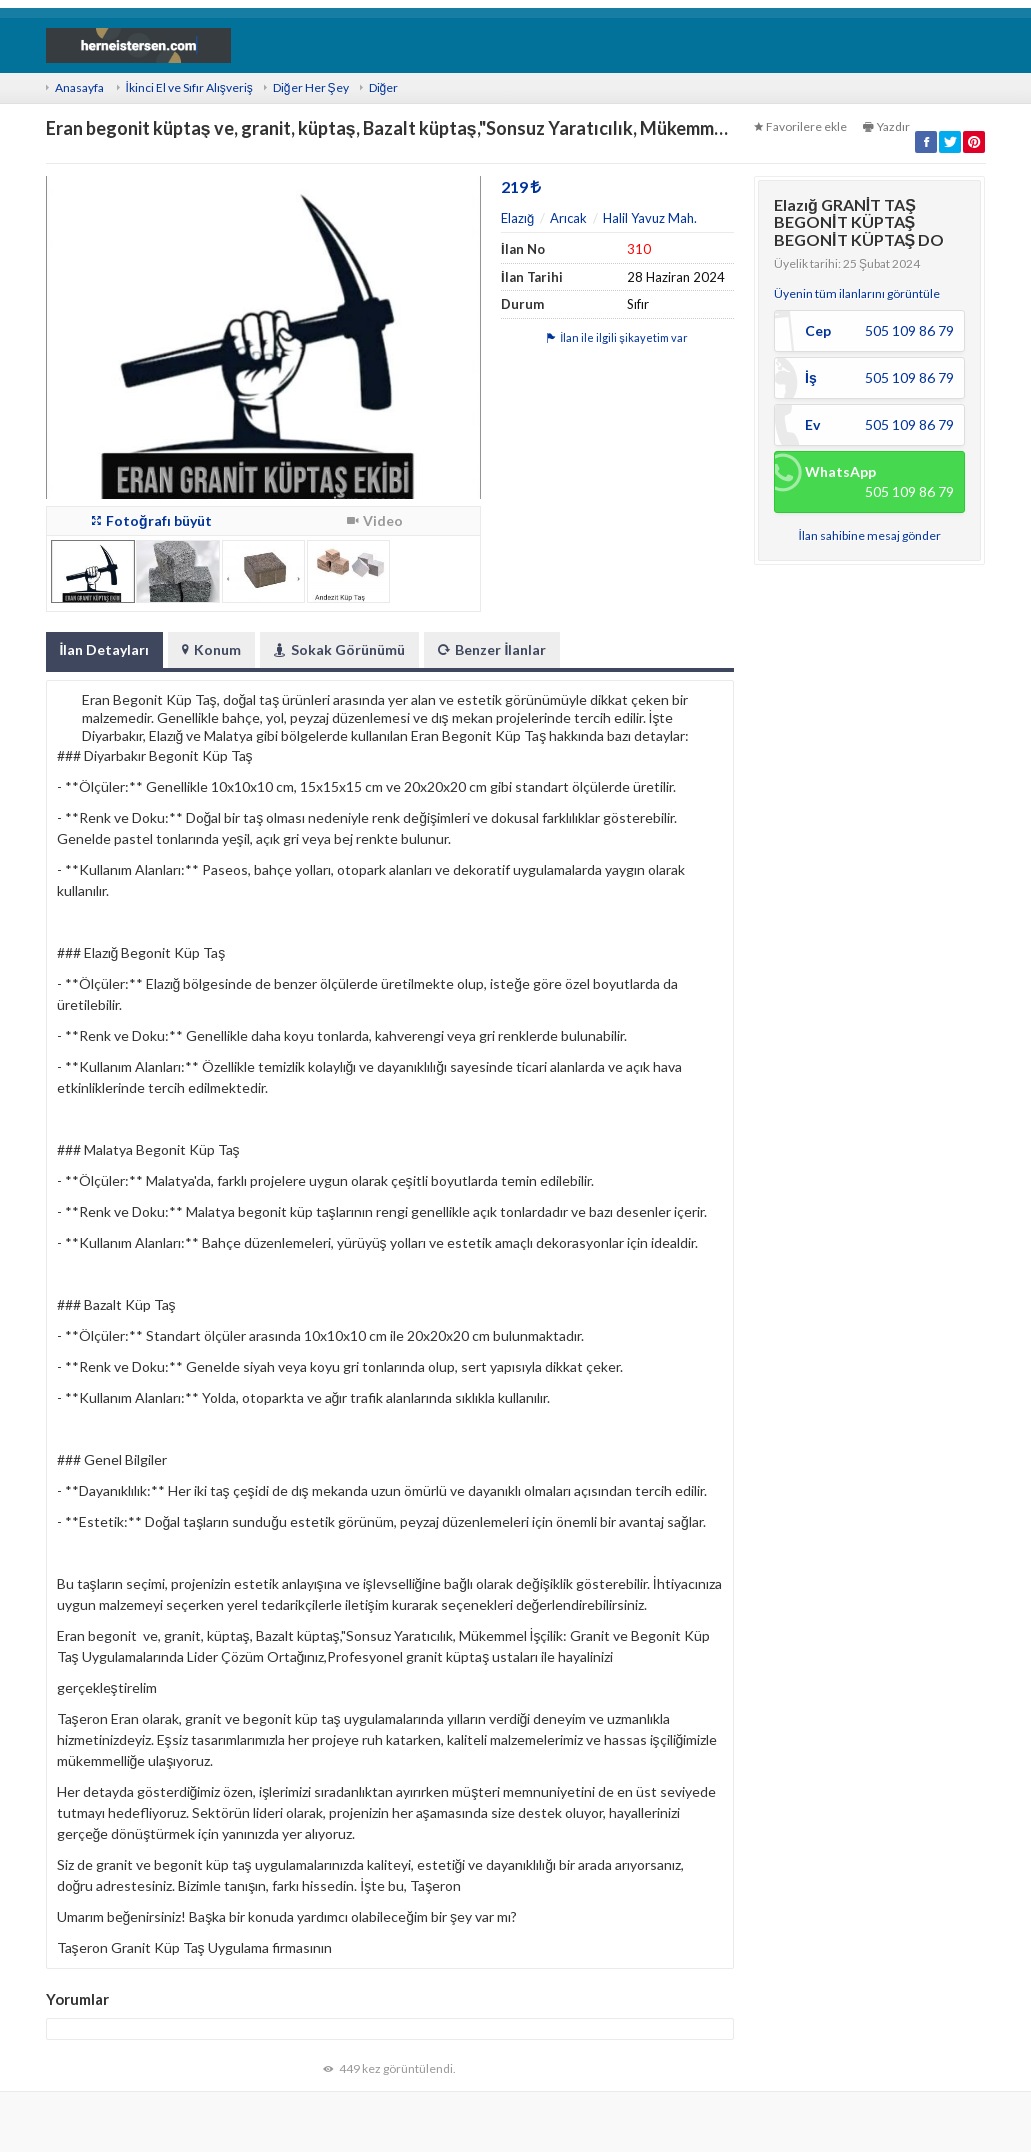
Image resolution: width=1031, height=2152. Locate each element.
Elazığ (517, 218)
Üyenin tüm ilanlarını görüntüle (857, 293)
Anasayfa (79, 87)
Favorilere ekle (800, 126)
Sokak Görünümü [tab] (339, 649)
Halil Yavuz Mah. (650, 218)
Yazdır (886, 126)
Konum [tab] (211, 649)
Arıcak (568, 218)
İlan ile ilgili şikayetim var (617, 337)
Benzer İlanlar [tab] (492, 649)
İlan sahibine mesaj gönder (870, 535)
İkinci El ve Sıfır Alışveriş (189, 87)
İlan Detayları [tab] (105, 649)
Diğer (384, 87)
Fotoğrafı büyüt (152, 520)
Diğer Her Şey (311, 87)
